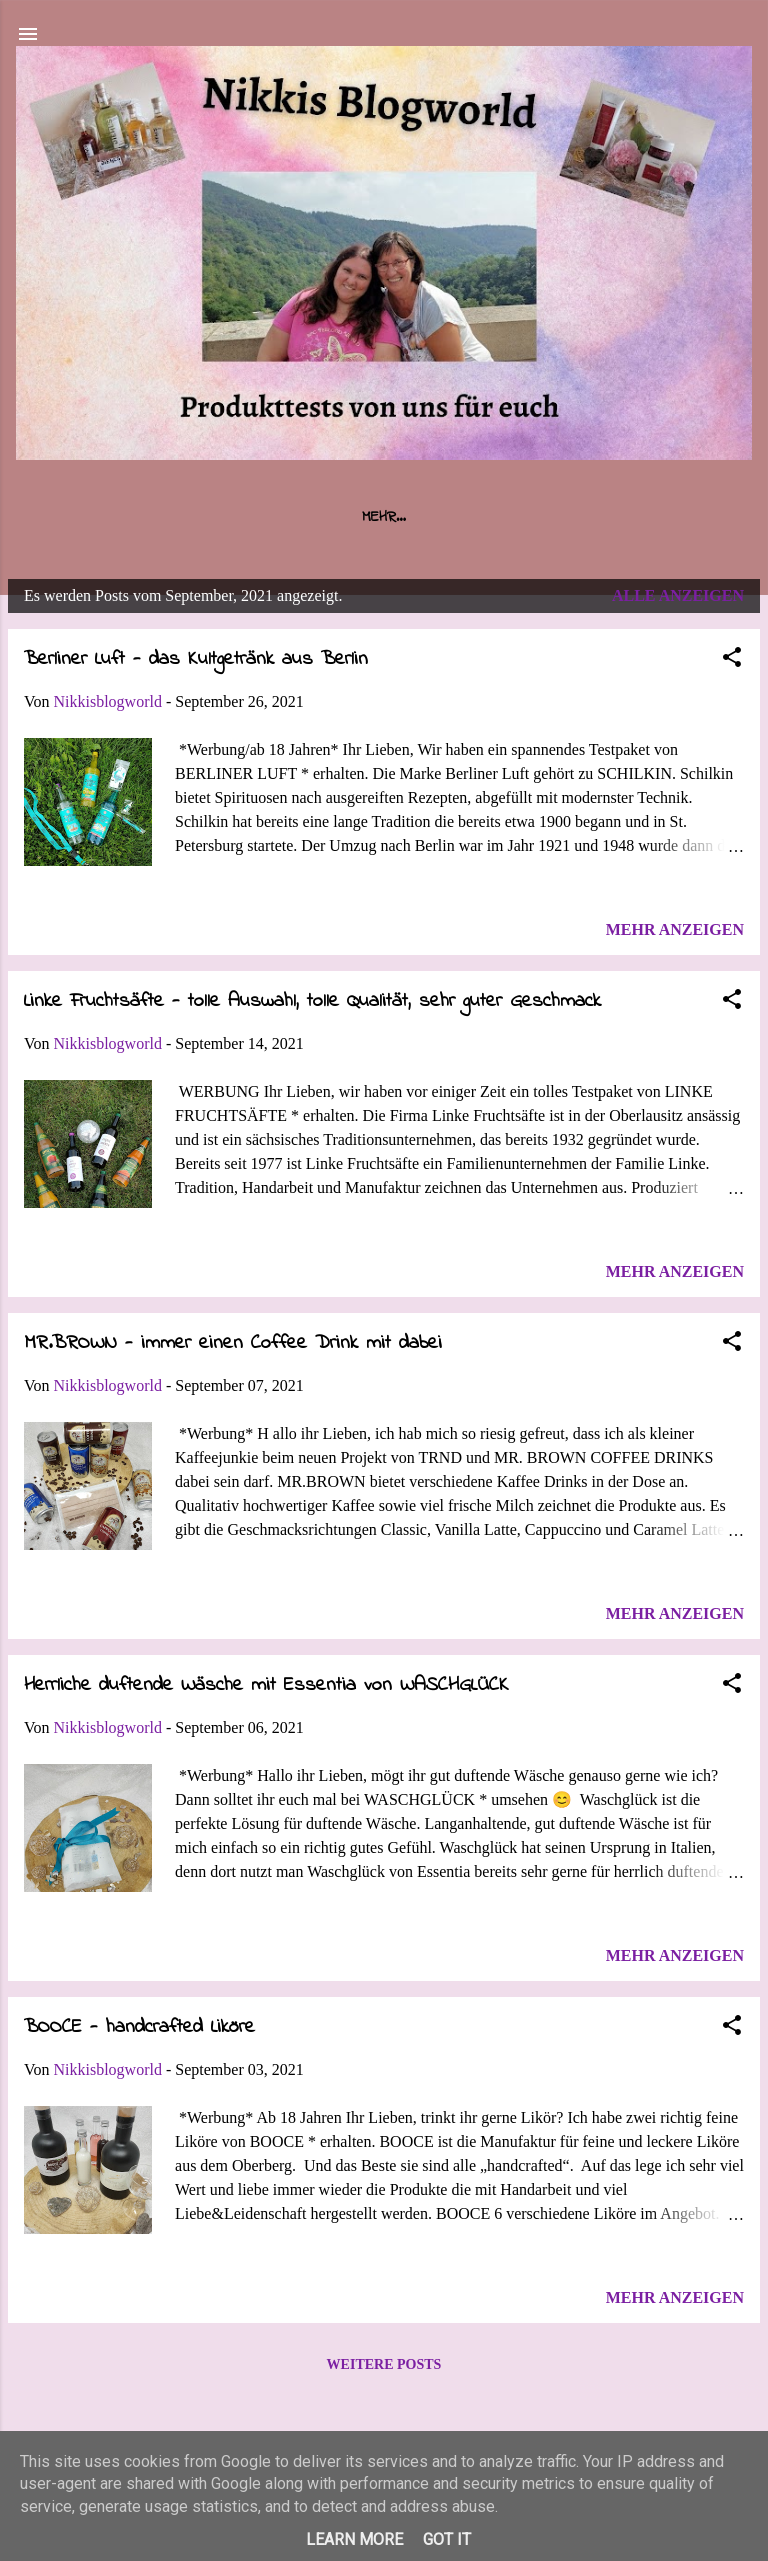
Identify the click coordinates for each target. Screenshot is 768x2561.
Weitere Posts (384, 2364)
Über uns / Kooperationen (319, 517)
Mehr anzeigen (675, 929)
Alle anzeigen (678, 595)
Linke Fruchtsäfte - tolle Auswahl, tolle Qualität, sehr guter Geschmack (312, 1001)
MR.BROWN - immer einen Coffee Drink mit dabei (233, 1343)
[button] (732, 660)
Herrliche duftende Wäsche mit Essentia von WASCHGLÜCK (266, 1685)
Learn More (354, 2539)
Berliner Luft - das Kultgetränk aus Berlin (196, 659)
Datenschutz (617, 517)
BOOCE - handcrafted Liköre (139, 2027)
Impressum (492, 517)
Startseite (143, 517)
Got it (447, 2539)
